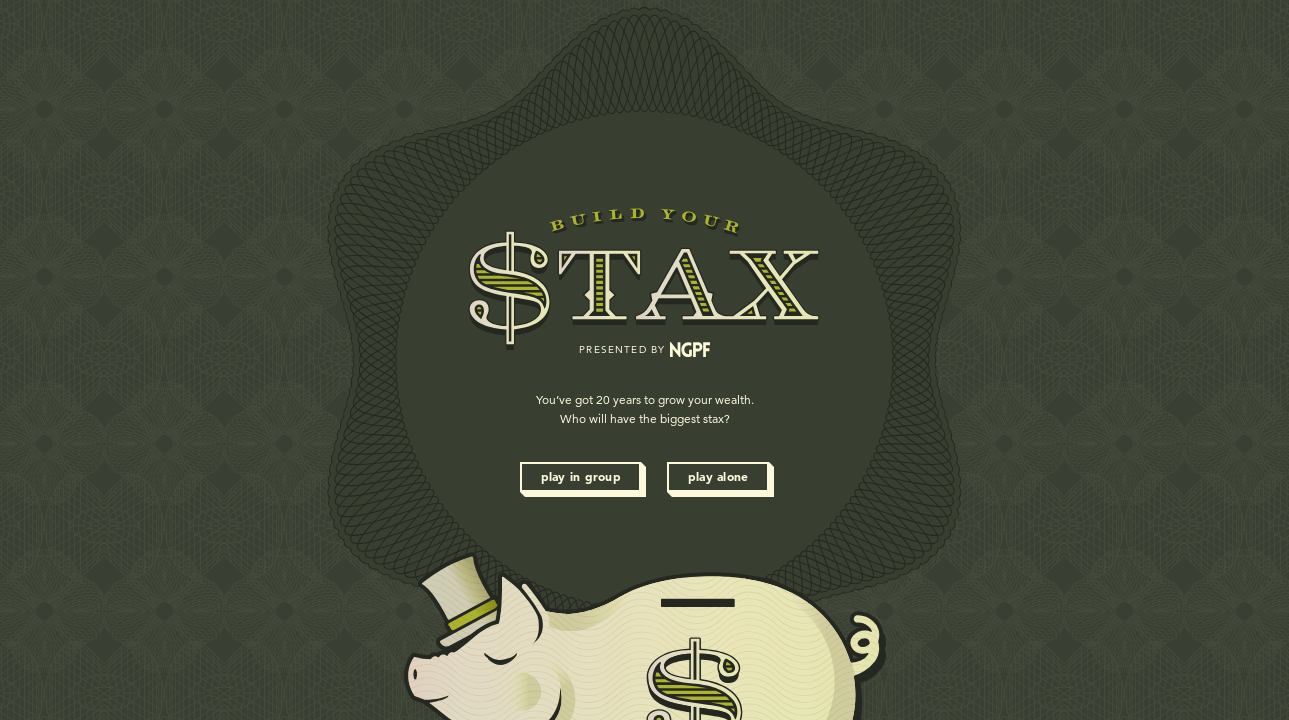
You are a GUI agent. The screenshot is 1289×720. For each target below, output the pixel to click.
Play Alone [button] (718, 476)
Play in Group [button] (581, 476)
